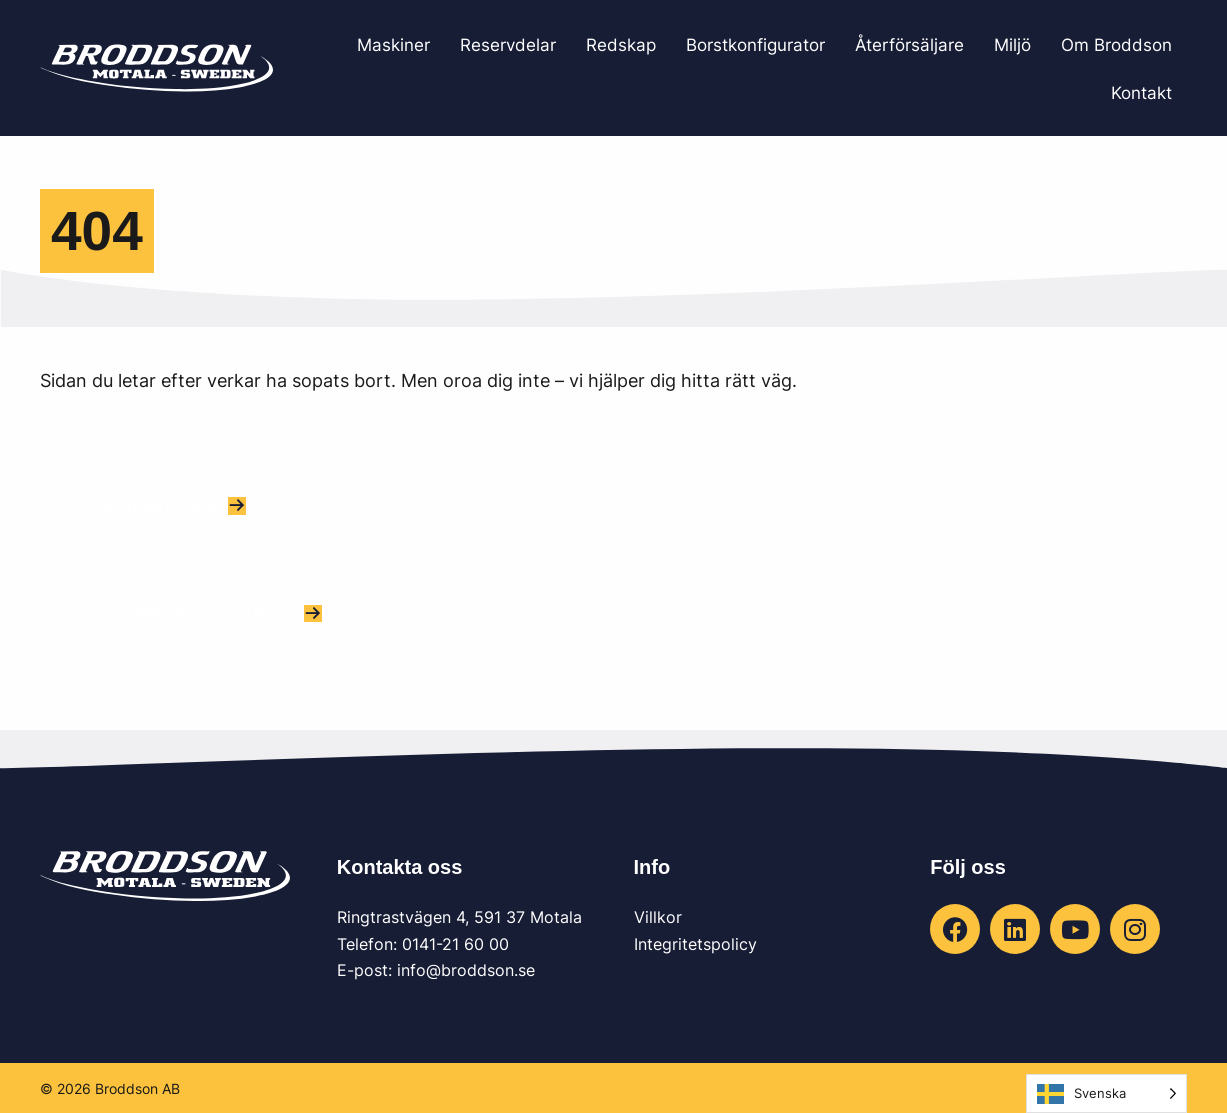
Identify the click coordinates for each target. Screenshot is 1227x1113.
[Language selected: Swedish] (1106, 1093)
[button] (175, 505)
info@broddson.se (466, 970)
